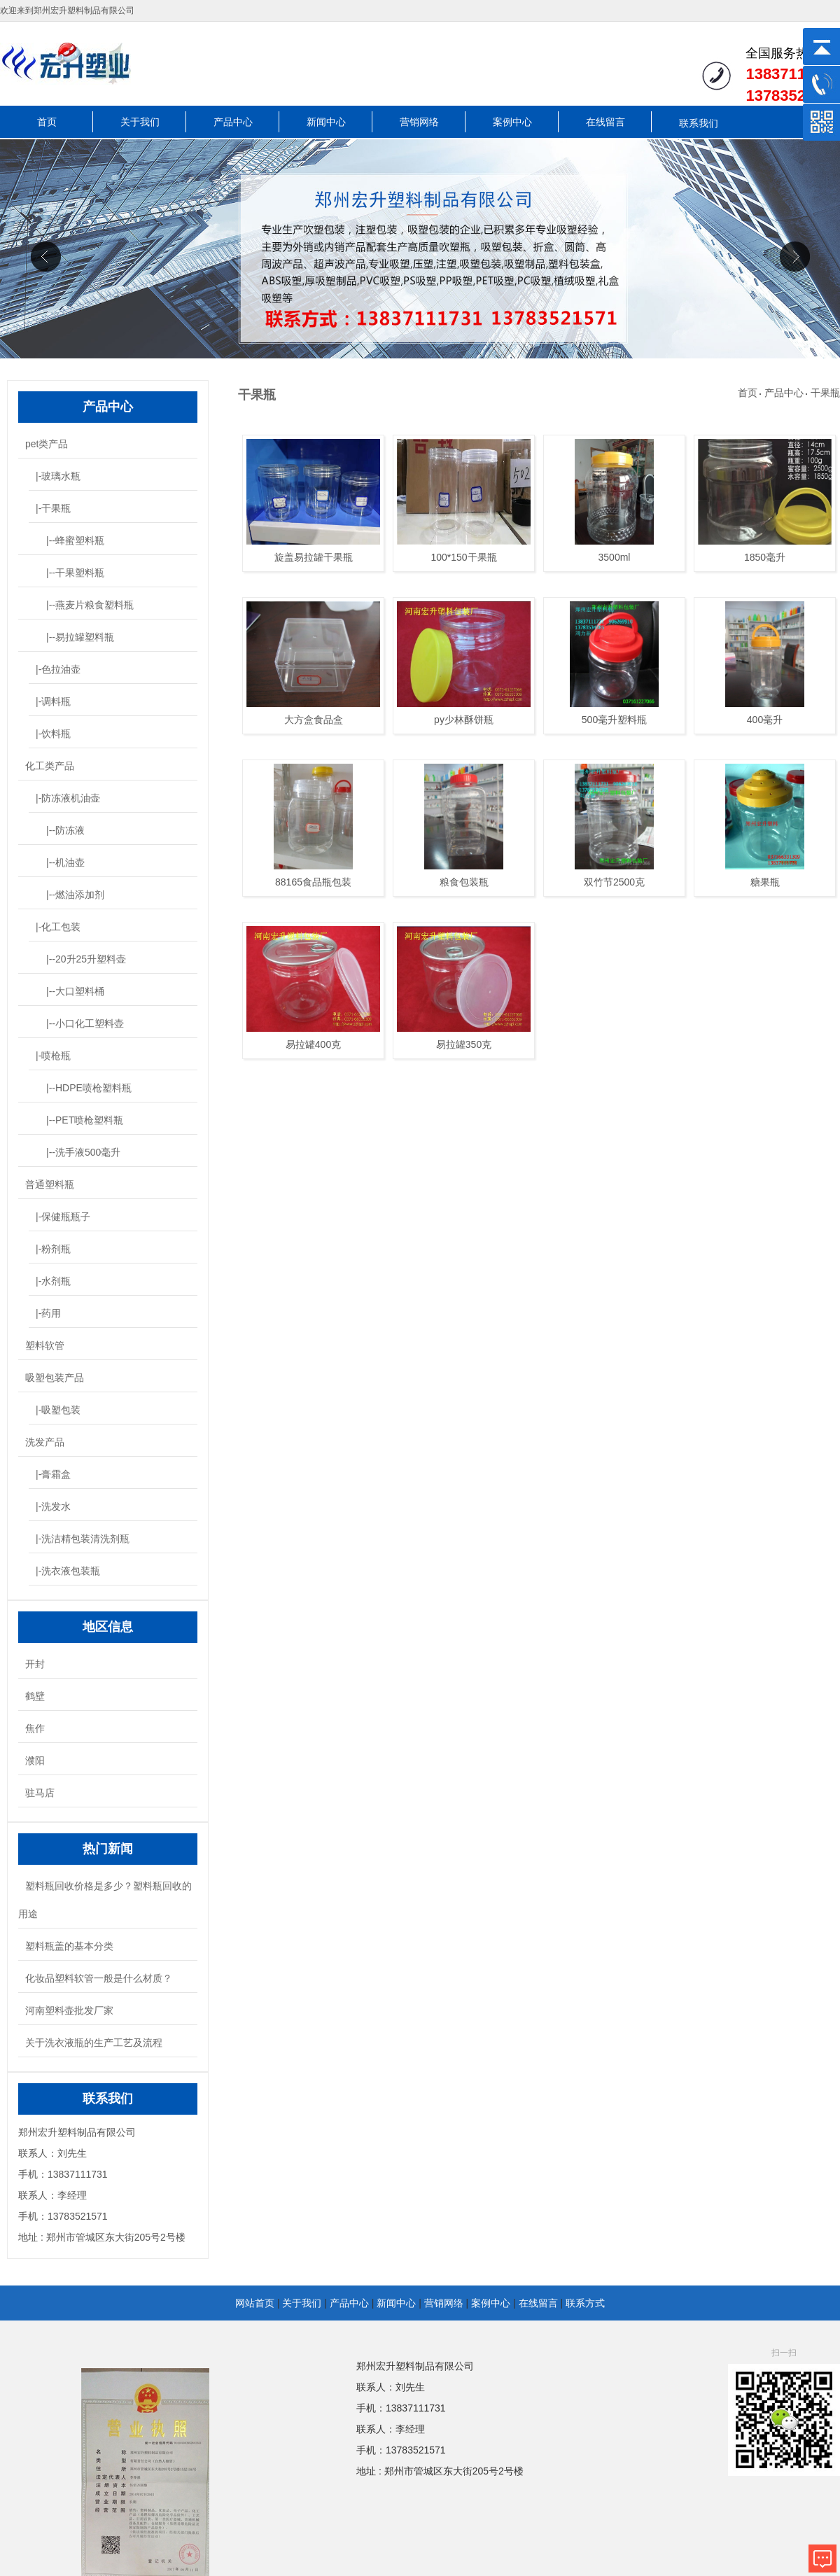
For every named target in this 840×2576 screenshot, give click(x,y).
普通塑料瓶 (49, 1184)
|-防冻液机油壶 (68, 798)
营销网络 (419, 121)
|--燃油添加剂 (75, 894)
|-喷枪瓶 (53, 1055)
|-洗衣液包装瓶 (68, 1570)
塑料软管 (44, 1345)
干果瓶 (825, 392)
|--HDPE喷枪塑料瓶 (89, 1087)
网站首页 (254, 2303)
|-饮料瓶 (53, 733)
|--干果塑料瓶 (75, 572)
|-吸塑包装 (58, 1409)
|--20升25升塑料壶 (86, 959)
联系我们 (698, 123)
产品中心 (233, 121)
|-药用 (48, 1313)
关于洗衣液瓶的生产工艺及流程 (93, 2042)
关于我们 (140, 121)
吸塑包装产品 (54, 1377)
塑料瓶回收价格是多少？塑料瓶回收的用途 (105, 1899)
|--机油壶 (65, 862)
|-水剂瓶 (53, 1281)
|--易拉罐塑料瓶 (80, 637)
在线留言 (605, 121)
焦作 (35, 1728)
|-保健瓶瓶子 (63, 1216)
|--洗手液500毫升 (83, 1152)
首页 (47, 121)
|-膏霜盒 (53, 1474)
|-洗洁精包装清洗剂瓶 (83, 1538)
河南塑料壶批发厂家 (69, 2010)
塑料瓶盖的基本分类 (69, 1946)
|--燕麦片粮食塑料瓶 (90, 604)
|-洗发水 (53, 1506)
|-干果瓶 (53, 508)
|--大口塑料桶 (75, 991)
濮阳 (35, 1760)
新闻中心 (326, 121)
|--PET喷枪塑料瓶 (84, 1120)
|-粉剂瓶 (53, 1248)
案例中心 (512, 121)
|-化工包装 (58, 926)
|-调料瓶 (53, 701)
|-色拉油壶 (58, 669)
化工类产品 (49, 765)
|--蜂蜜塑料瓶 (75, 540)
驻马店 (40, 1792)
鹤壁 (35, 1696)
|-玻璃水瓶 (58, 476)
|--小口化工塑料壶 (85, 1023)
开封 (35, 1664)
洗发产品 (44, 1442)
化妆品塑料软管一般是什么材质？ (98, 1978)
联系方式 (585, 2303)
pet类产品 (46, 443)
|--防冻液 (65, 830)
